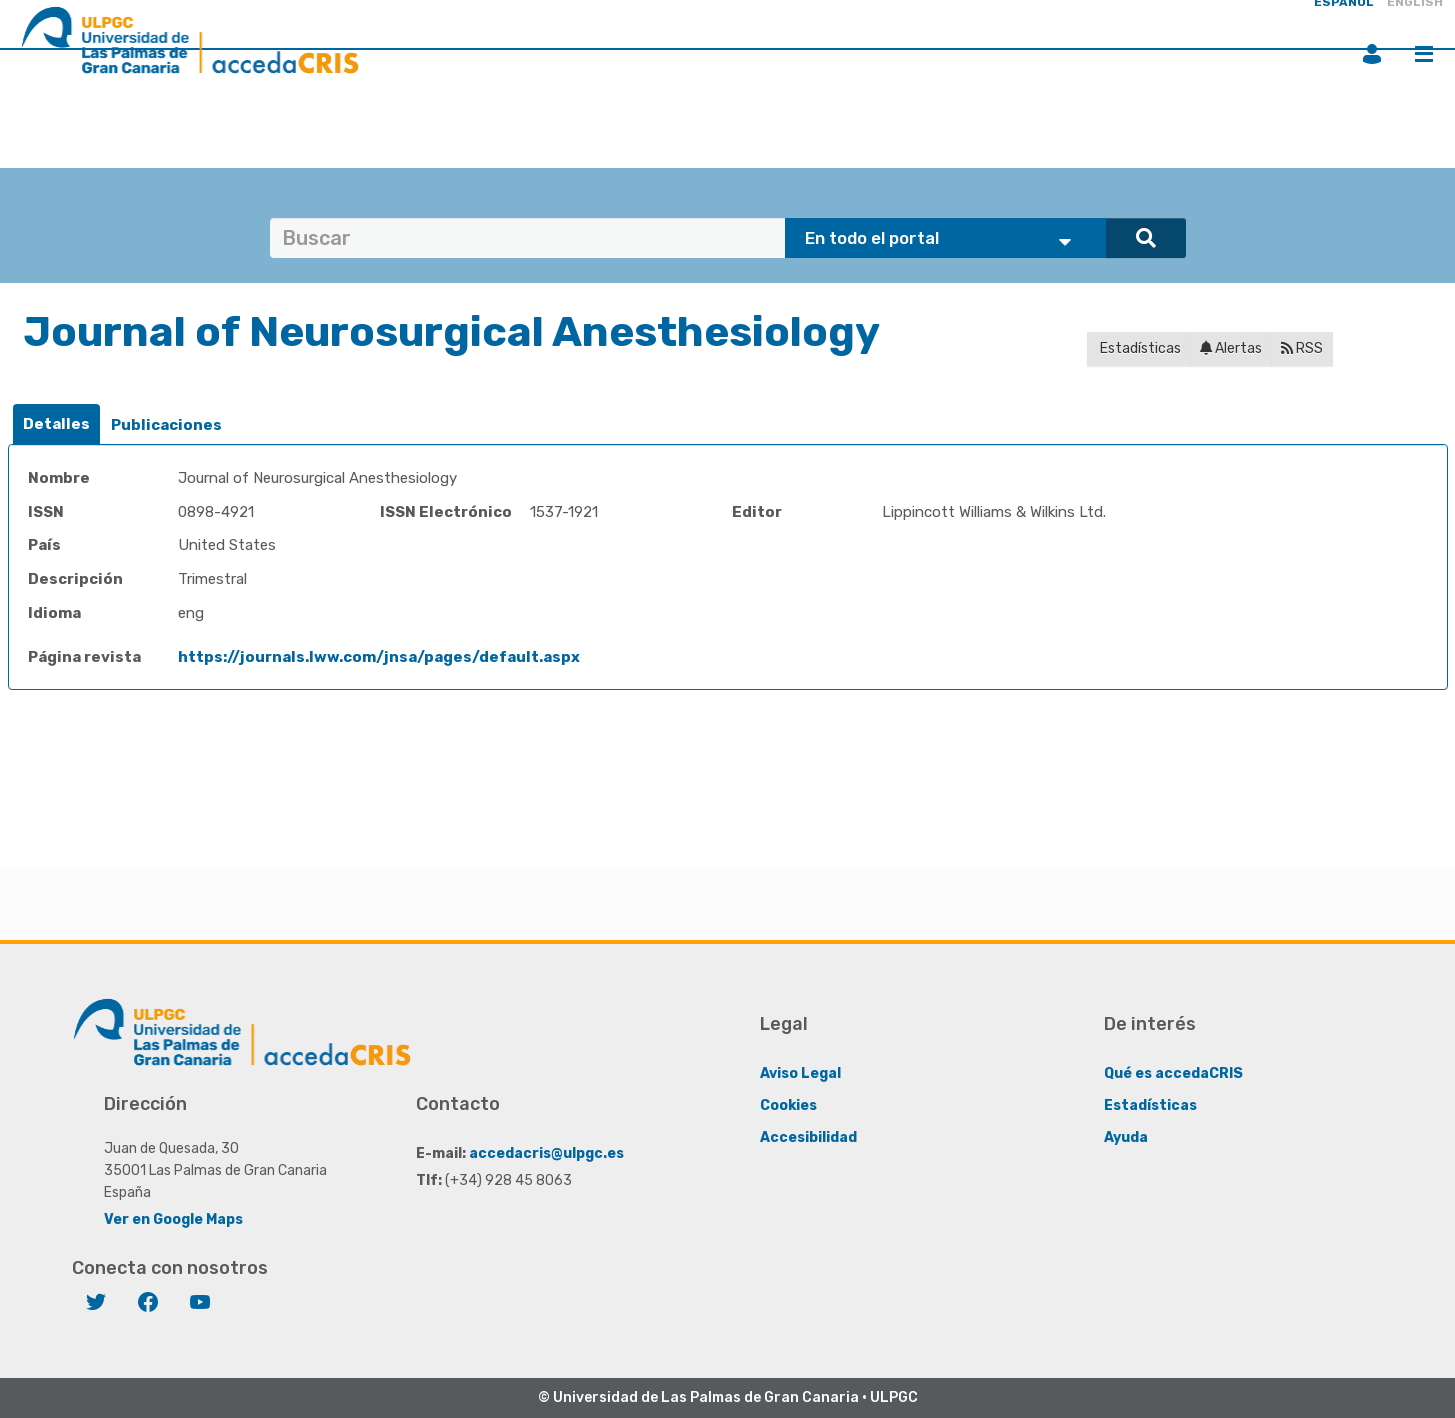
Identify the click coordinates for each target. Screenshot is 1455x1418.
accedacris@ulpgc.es (546, 1153)
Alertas (1231, 348)
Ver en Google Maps (173, 1219)
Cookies (788, 1105)
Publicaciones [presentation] (166, 425)
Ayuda (1126, 1137)
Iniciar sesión (1372, 54)
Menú (1424, 54)
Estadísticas (1139, 348)
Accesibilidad (808, 1137)
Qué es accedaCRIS (1173, 1073)
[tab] (56, 424)
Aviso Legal (800, 1073)
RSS (1302, 348)
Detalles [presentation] (56, 424)
